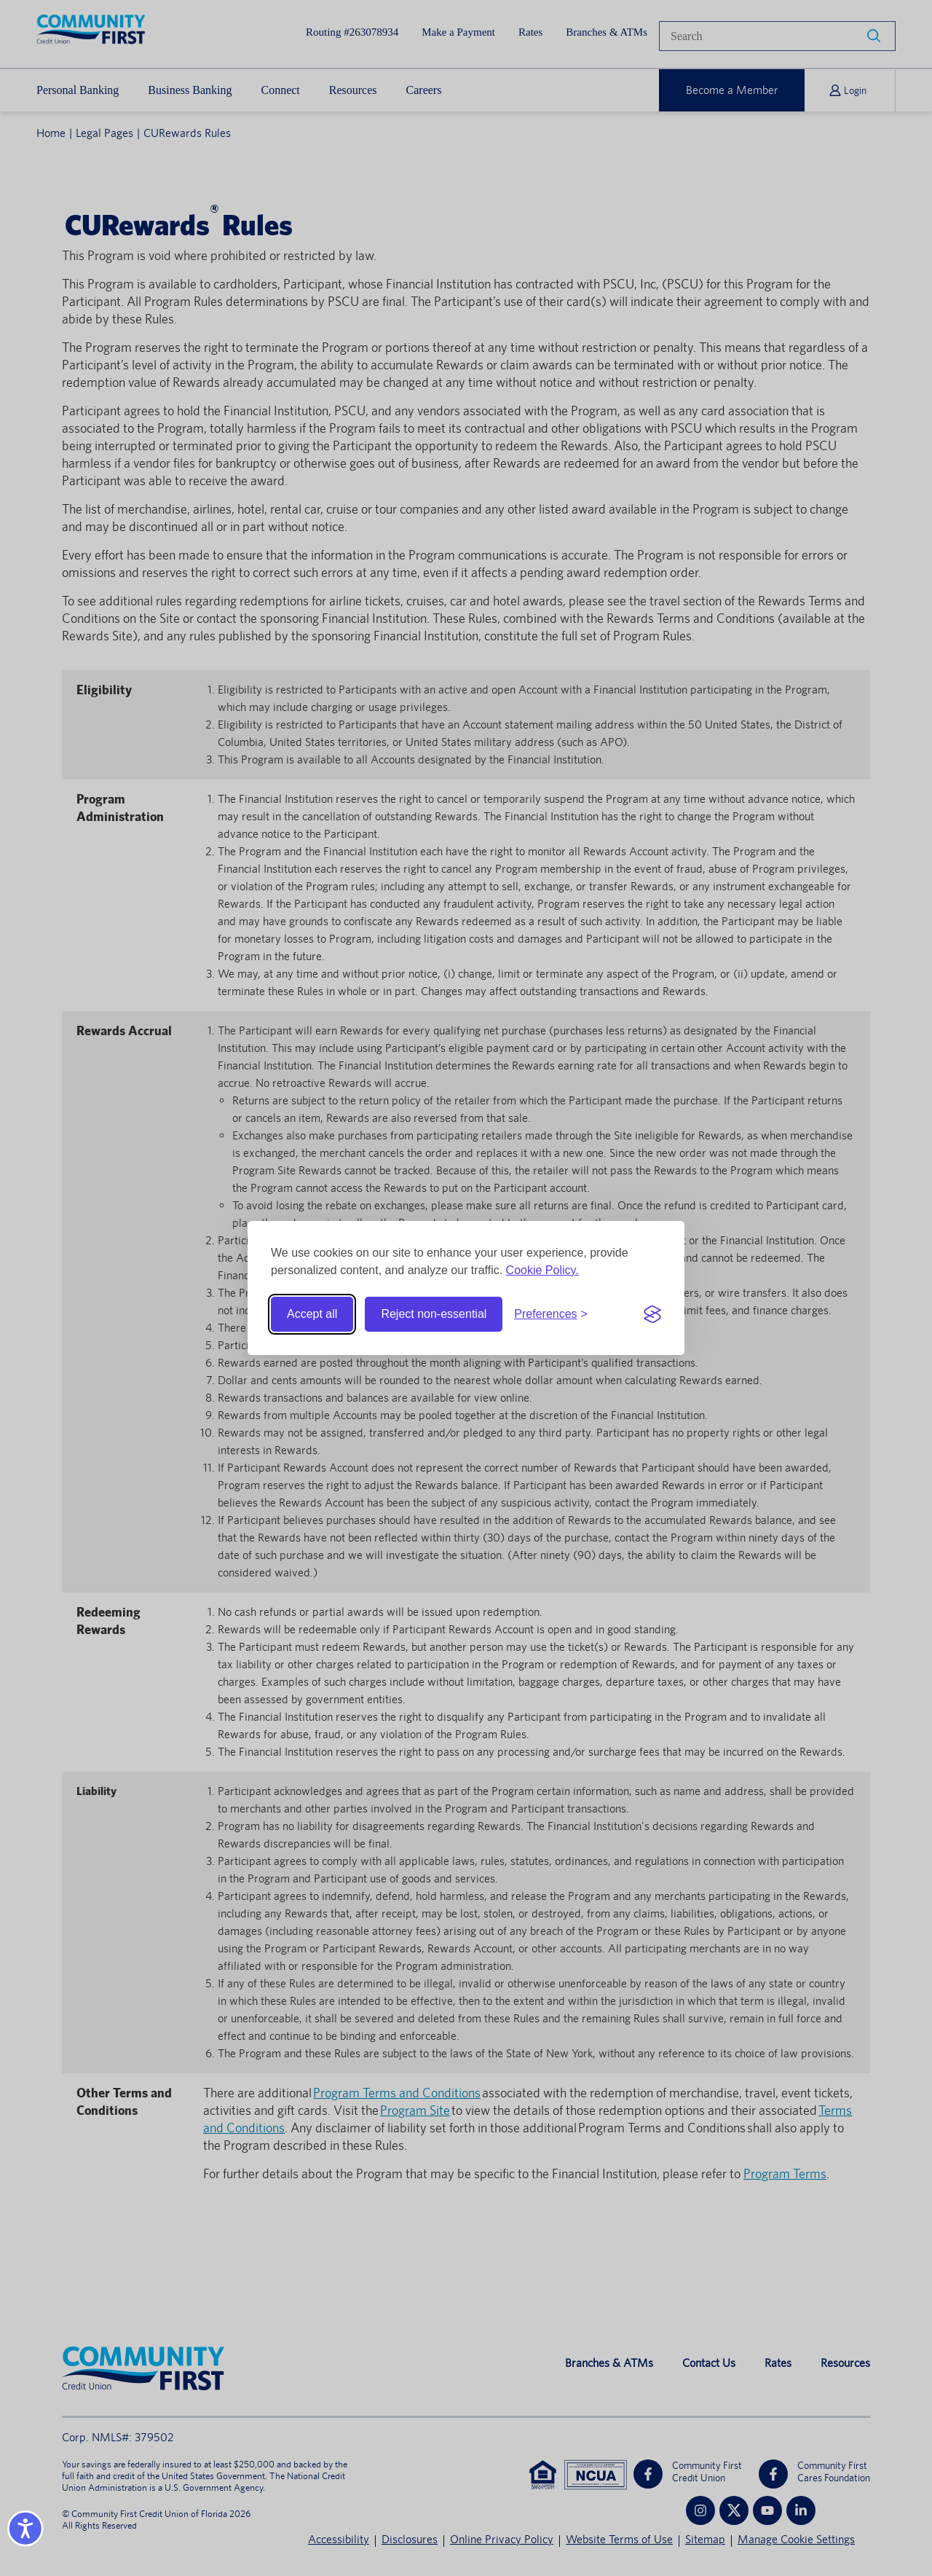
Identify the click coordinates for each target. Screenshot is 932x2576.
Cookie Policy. (542, 1270)
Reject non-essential (433, 1314)
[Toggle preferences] (551, 1314)
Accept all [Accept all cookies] (312, 1314)
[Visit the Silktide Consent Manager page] (652, 1314)
